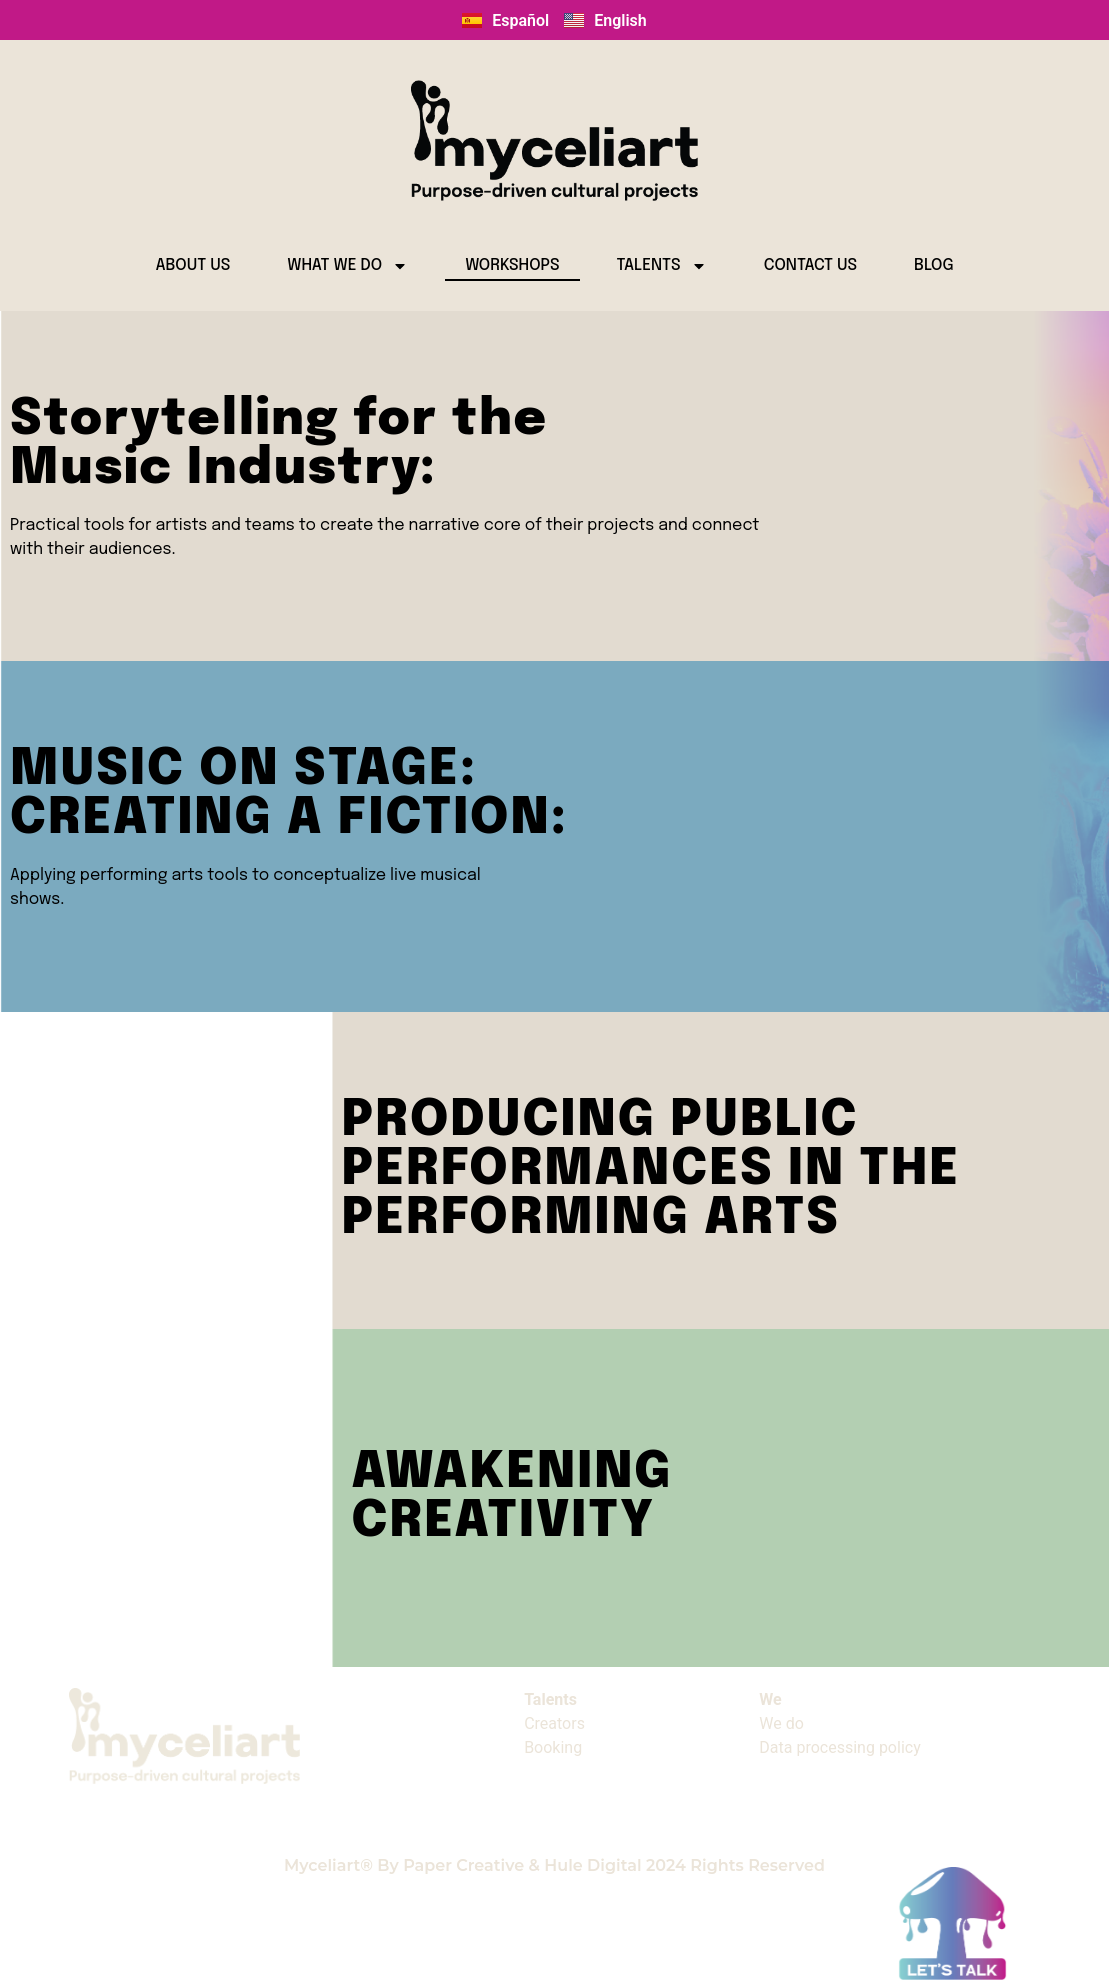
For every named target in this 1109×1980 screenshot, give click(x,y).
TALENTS (662, 266)
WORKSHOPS (512, 265)
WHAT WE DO (347, 266)
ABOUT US (192, 265)
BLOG (934, 265)
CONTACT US (810, 265)
